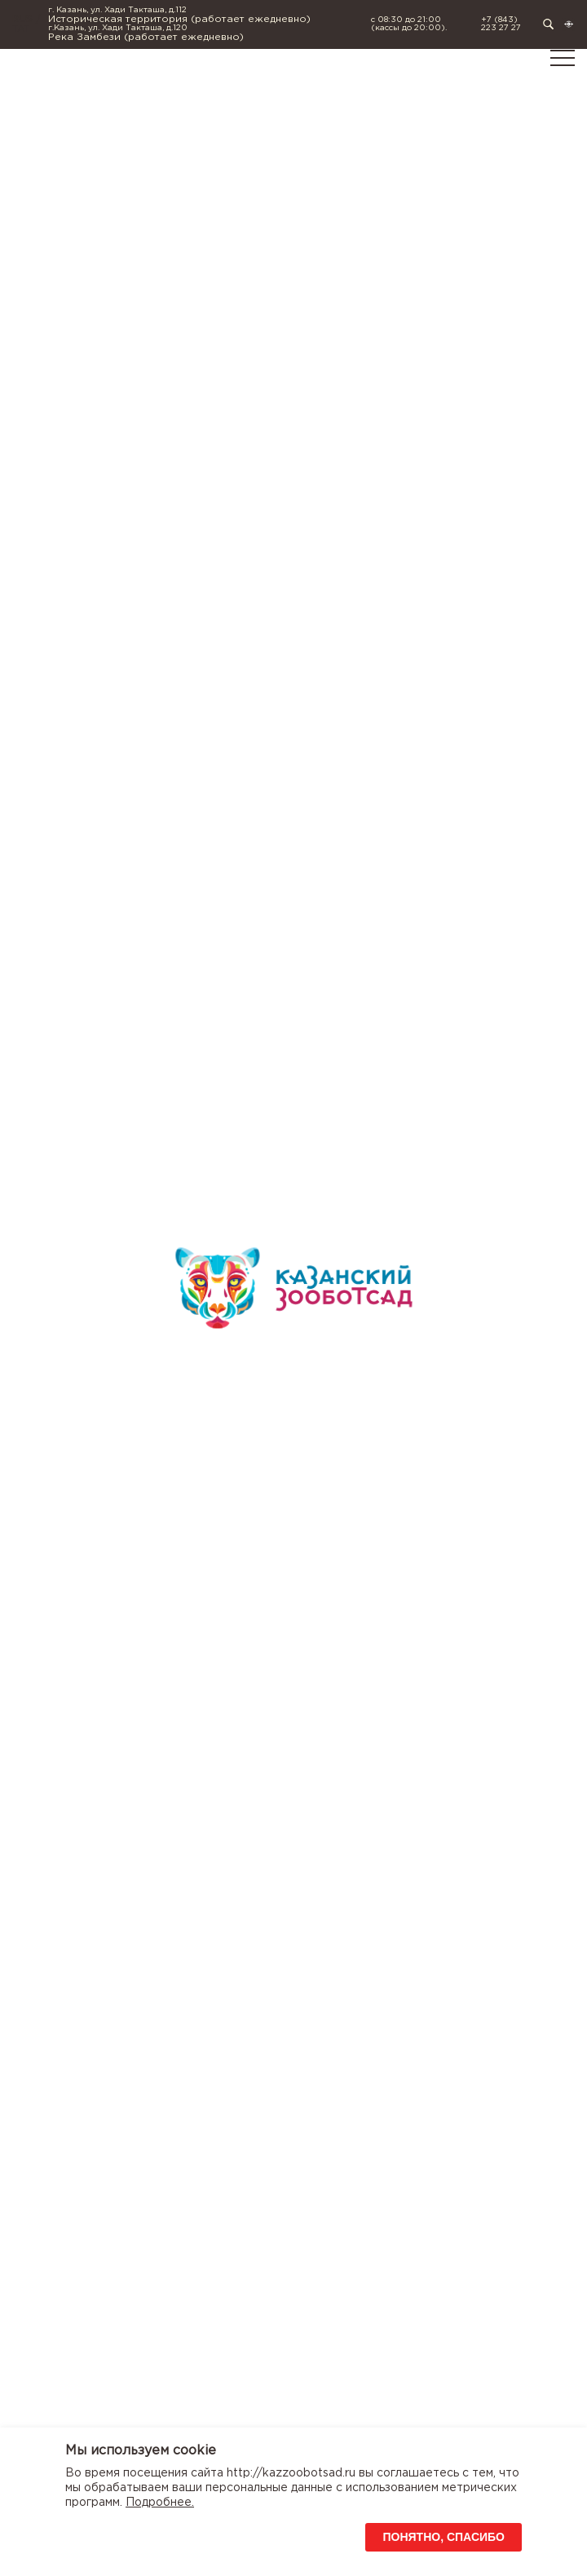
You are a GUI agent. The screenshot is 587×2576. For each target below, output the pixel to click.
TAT (20, 28)
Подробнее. (160, 2502)
